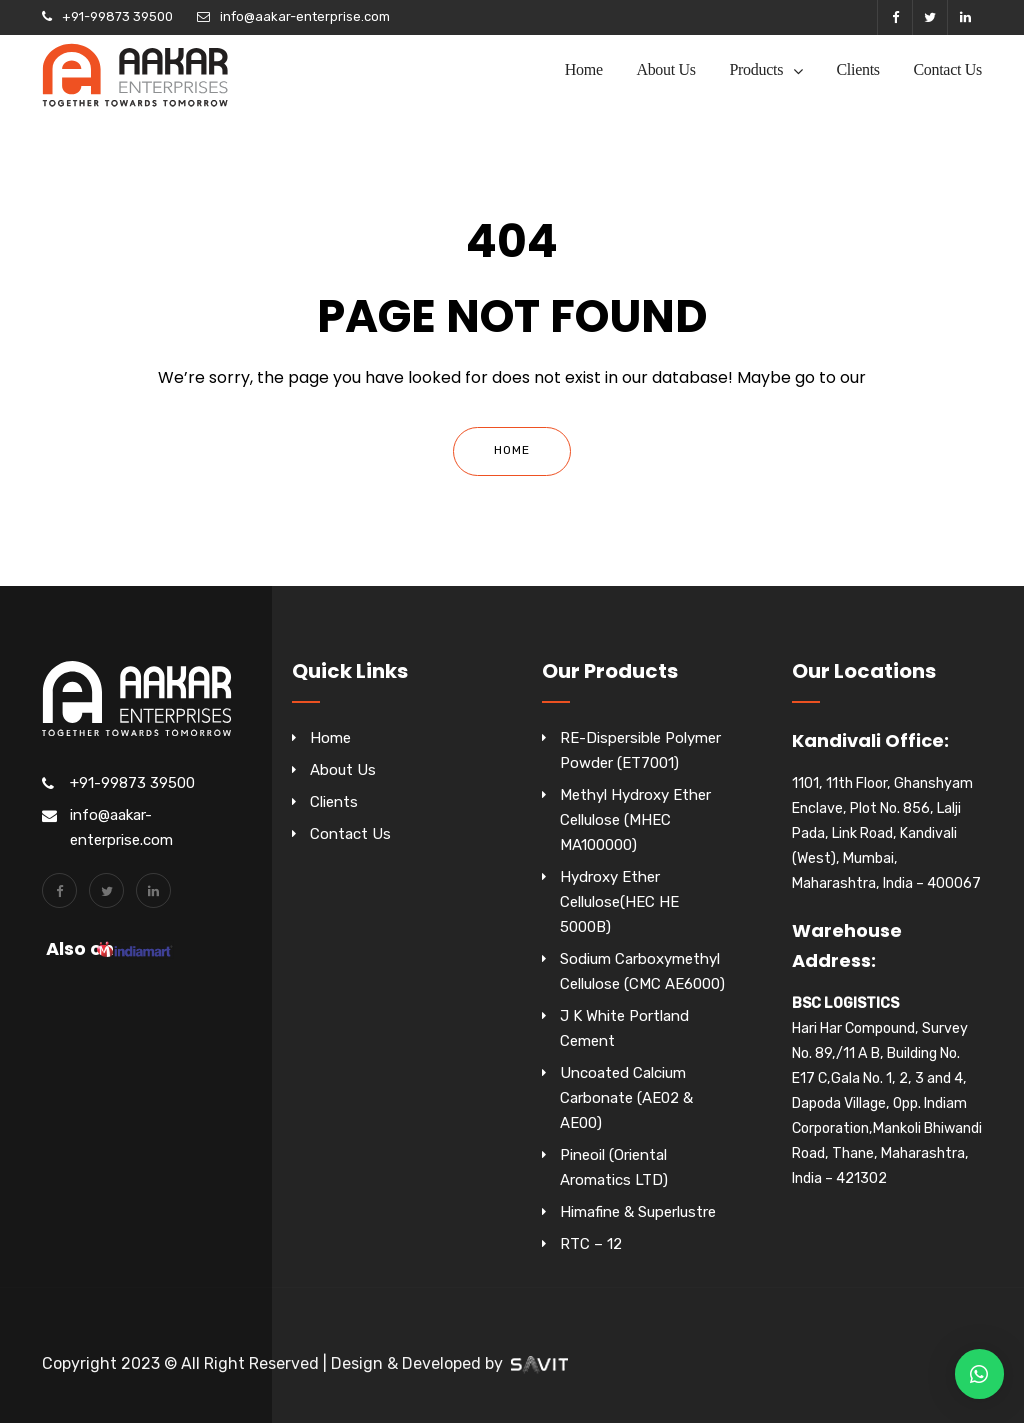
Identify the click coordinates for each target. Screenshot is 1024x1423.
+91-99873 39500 (117, 16)
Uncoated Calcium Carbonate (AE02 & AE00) (626, 1098)
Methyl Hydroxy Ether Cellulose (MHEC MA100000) (635, 820)
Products (756, 69)
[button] (979, 1374)
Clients (858, 69)
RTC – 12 (591, 1244)
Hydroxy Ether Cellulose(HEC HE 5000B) (619, 902)
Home (584, 69)
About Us (665, 69)
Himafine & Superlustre (638, 1212)
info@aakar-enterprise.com (305, 16)
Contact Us (947, 69)
